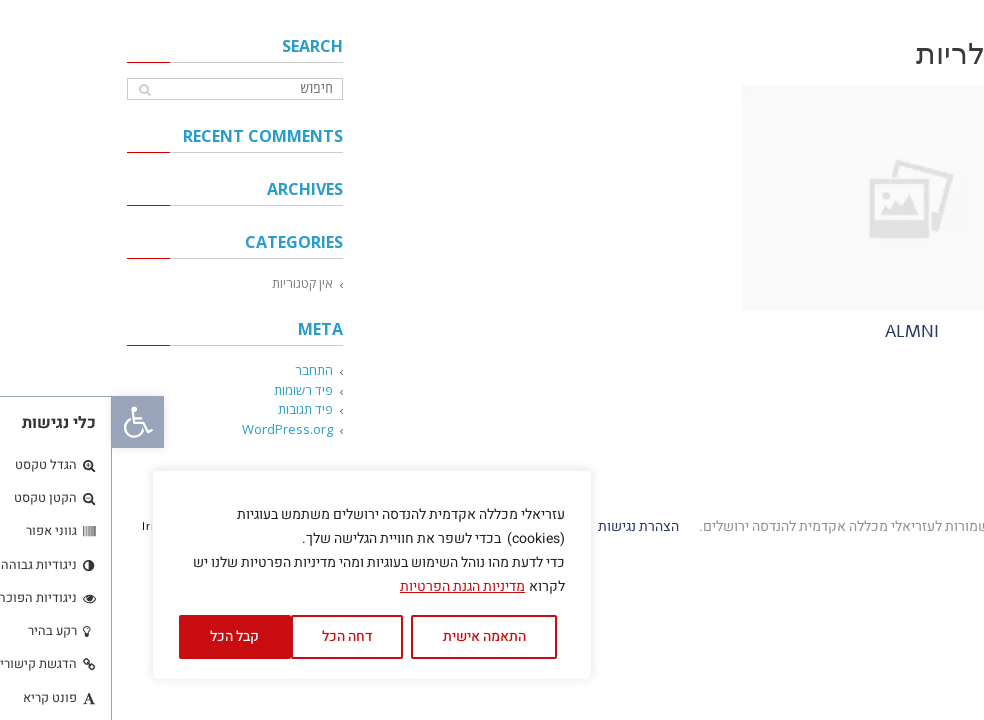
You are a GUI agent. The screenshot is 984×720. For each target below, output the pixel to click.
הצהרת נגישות (525, 526)
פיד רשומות (191, 390)
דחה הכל (235, 636)
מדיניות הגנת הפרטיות (350, 586)
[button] (26, 422)
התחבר (202, 370)
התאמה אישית (372, 636)
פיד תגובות (193, 409)
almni (800, 331)
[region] (260, 575)
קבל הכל (122, 636)
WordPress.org (175, 429)
